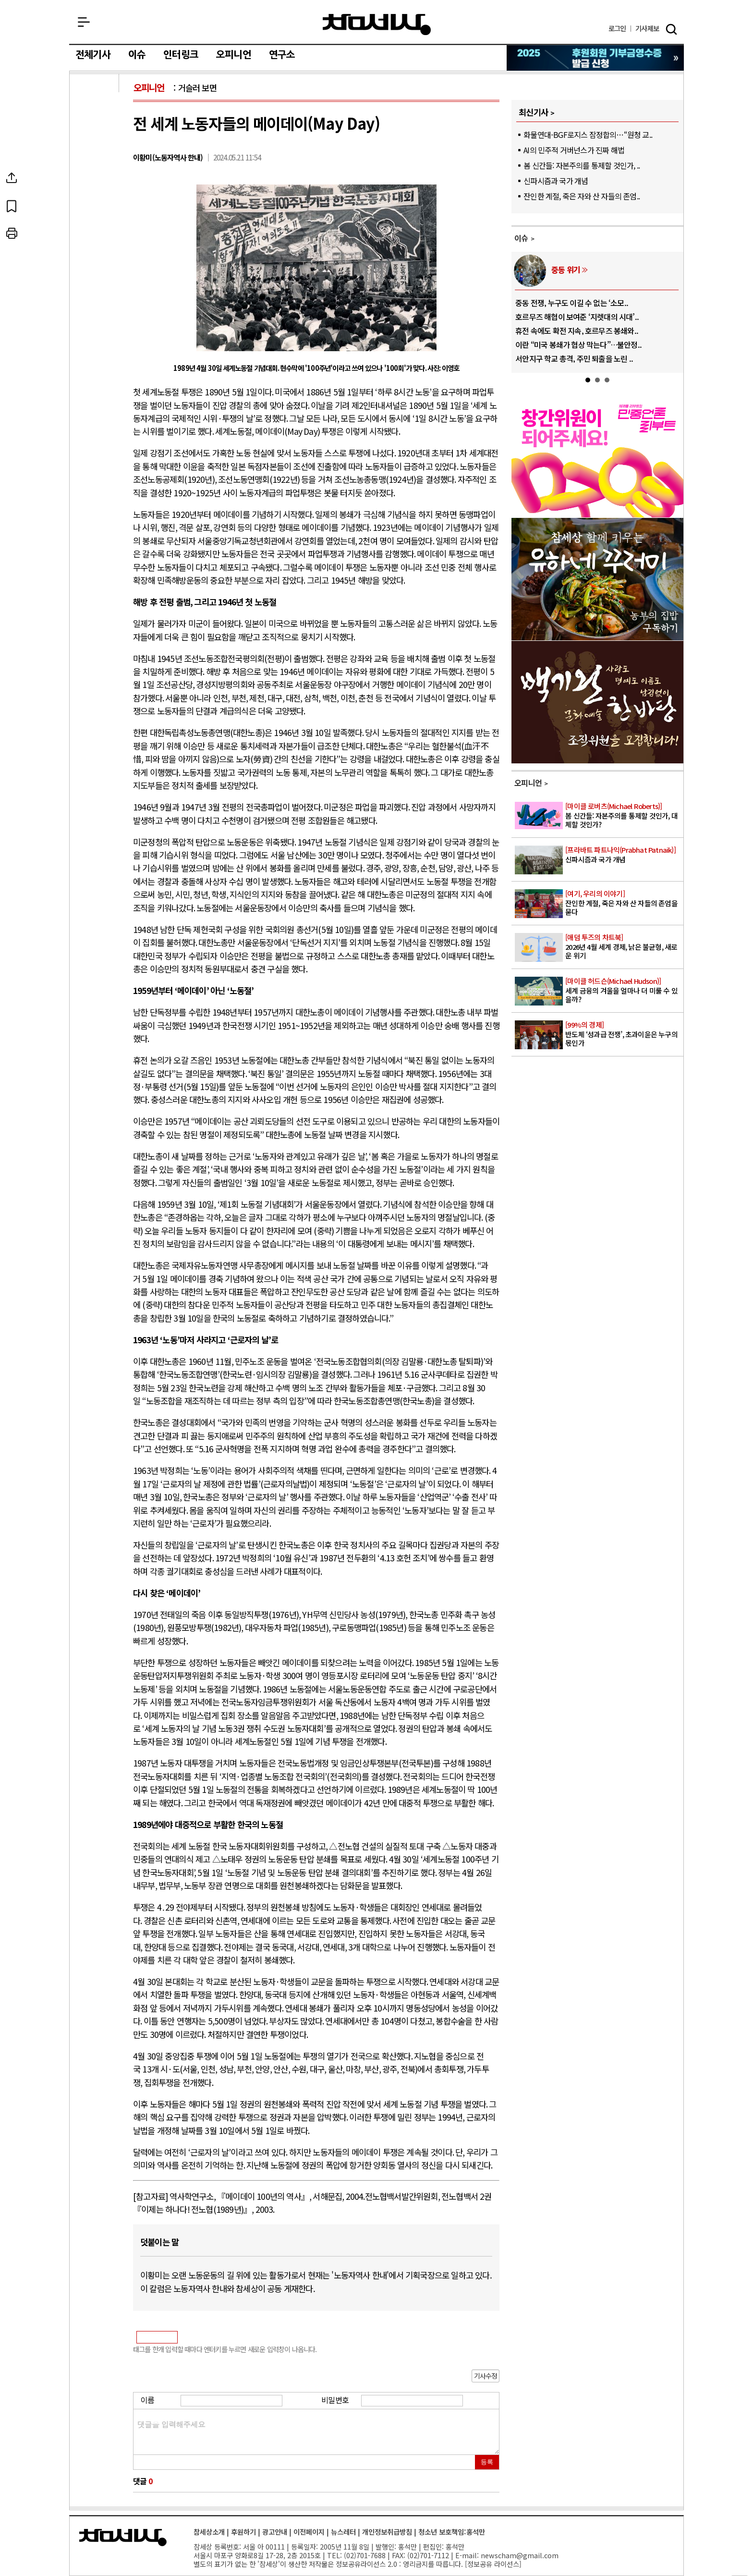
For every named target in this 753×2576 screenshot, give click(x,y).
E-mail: (467, 2555)
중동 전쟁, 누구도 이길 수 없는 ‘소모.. (571, 302)
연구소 (282, 55)
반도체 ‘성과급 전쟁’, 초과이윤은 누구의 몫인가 (623, 1033)
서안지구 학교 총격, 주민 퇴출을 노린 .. (574, 358)
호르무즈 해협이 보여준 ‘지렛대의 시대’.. (577, 316)
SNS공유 (95, 177)
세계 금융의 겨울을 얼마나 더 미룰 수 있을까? (623, 990)
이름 (147, 2400)
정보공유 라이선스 (493, 2564)
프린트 (95, 233)
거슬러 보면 (197, 88)
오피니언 (233, 55)
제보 (647, 28)
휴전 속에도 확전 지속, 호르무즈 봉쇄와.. (576, 330)
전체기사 (92, 55)
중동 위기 (565, 269)
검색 (671, 29)
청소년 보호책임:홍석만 (451, 2532)
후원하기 (243, 2532)
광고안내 (274, 2532)
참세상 (377, 24)
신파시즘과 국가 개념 (555, 180)
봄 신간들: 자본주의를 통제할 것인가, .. (581, 165)
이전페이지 (309, 2532)
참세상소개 (209, 2532)
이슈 (137, 55)
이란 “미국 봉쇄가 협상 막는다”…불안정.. (578, 344)
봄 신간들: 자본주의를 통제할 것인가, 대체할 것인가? (623, 815)
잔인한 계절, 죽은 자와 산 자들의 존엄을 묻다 (623, 902)
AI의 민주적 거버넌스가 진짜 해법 (573, 150)
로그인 (617, 28)
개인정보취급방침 (387, 2532)
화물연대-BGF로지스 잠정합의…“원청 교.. (587, 134)
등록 (487, 2462)
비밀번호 (335, 2400)
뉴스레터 (343, 2532)
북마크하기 (95, 205)
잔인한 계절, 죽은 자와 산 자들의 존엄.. (581, 196)
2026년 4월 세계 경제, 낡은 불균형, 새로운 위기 (623, 946)
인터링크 (180, 55)
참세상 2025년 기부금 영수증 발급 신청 (596, 58)
